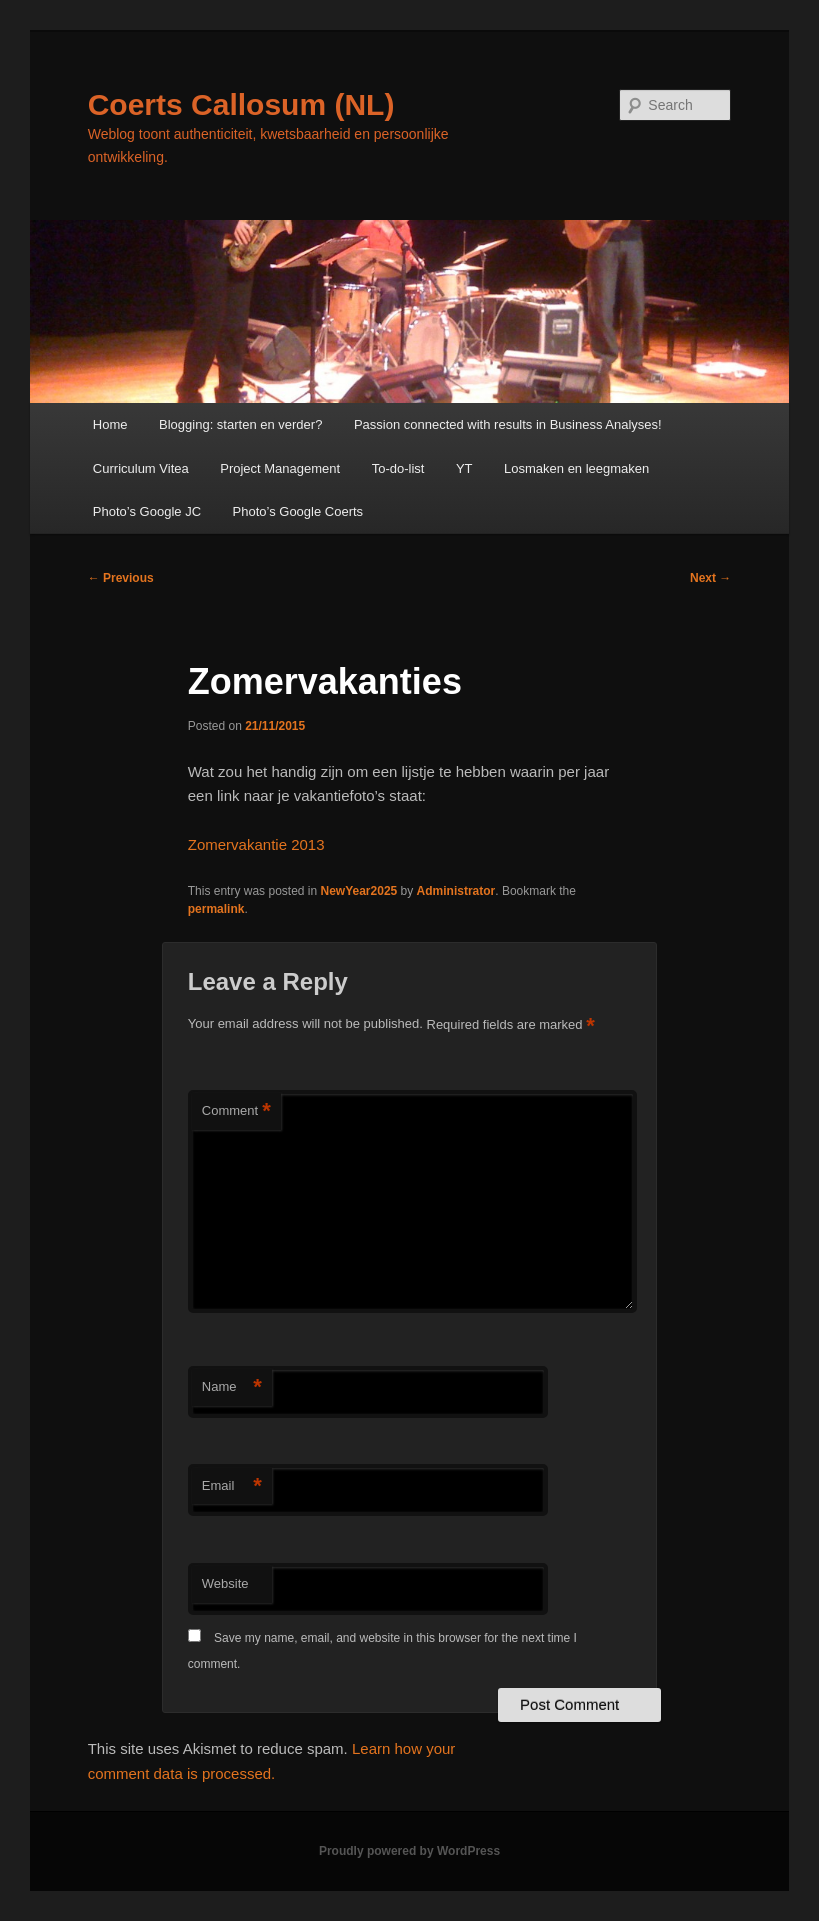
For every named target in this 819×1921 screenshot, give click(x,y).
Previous (121, 578)
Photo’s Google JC (147, 511)
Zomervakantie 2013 (256, 844)
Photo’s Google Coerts (298, 511)
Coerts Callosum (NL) (241, 104)
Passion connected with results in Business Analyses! (508, 424)
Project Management (280, 468)
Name (232, 1387)
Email (232, 1486)
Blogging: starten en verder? (240, 424)
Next (710, 578)
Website (225, 1583)
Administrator (456, 891)
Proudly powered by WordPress (409, 1851)
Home (110, 424)
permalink (216, 909)
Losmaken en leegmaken (576, 468)
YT (464, 468)
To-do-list (398, 468)
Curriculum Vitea (141, 468)
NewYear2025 (359, 891)
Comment (236, 1111)
